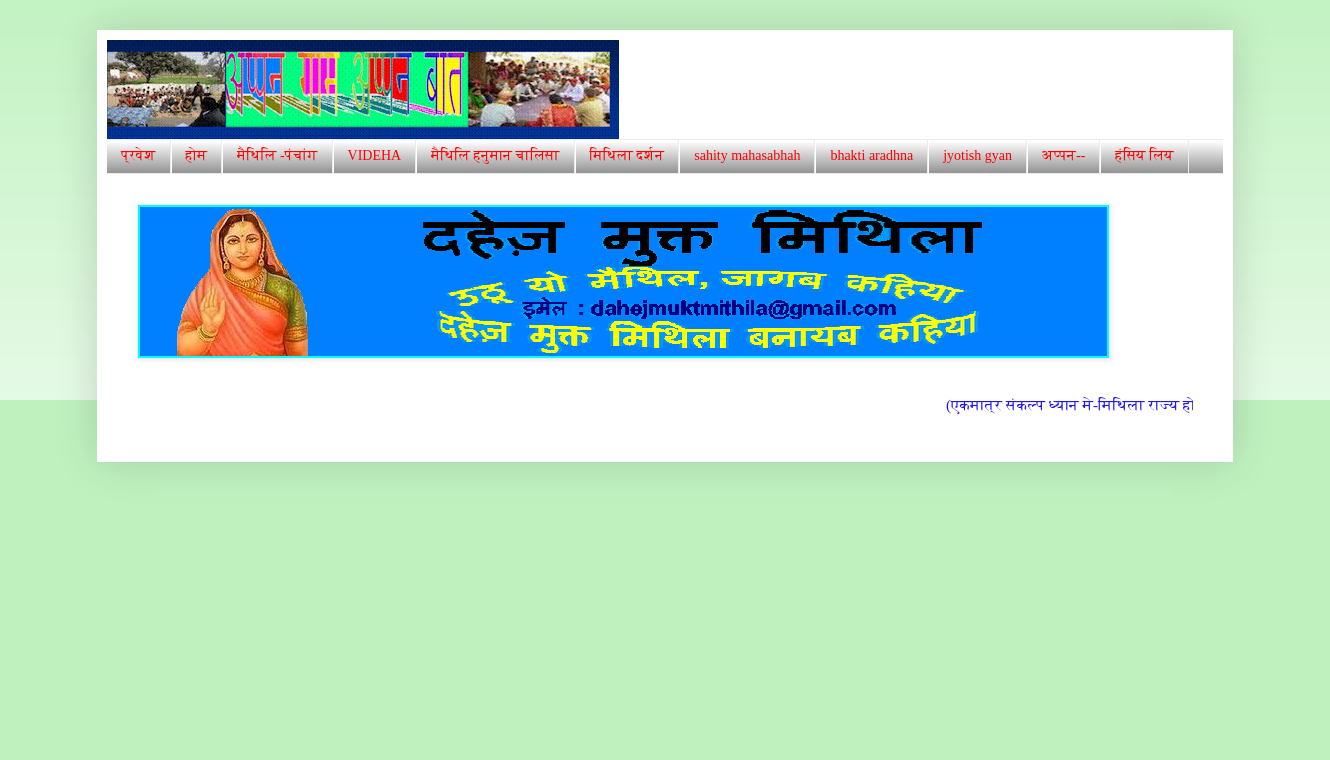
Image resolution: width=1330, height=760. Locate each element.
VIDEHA (375, 155)
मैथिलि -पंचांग (277, 155)
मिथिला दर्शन (627, 155)
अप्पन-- (1063, 155)
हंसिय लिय (1144, 155)
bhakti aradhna (871, 155)
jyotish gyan (977, 155)
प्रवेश (138, 155)
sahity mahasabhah (747, 155)
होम (197, 155)
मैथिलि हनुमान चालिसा (495, 155)
